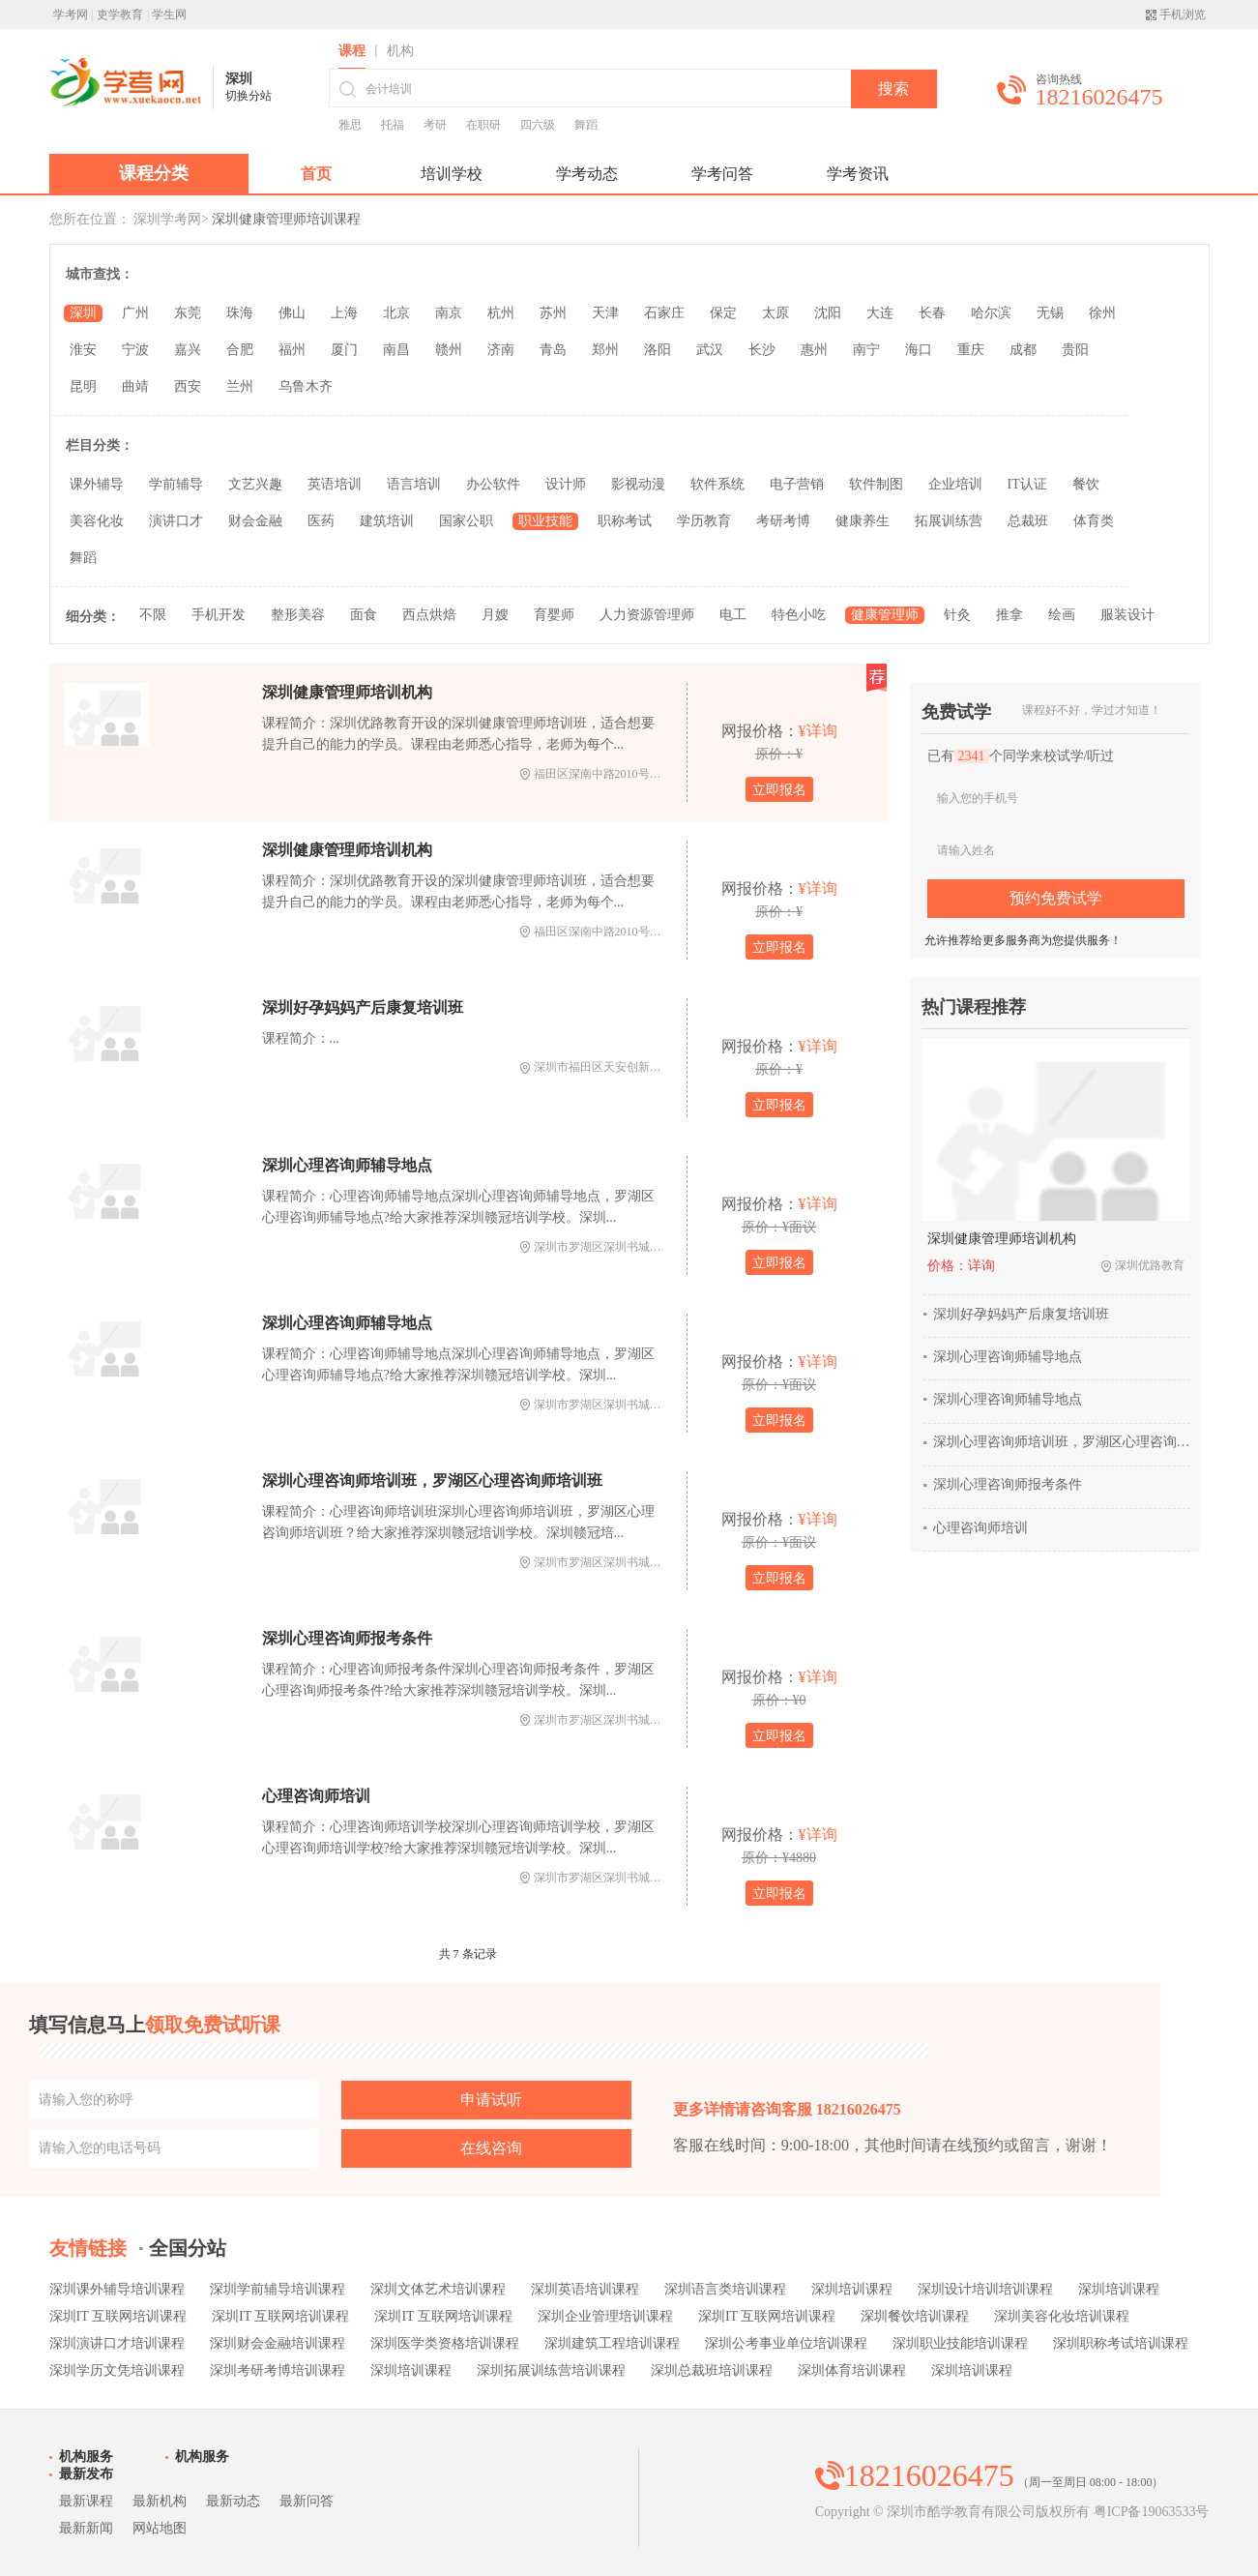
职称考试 (625, 521)
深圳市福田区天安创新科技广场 (615, 1067)
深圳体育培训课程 (852, 2370)
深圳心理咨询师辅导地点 (347, 1165)
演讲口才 (176, 521)
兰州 (239, 386)
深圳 (83, 313)
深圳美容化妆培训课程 (1061, 2316)
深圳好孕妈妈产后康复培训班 (362, 1007)
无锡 (1050, 313)
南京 (448, 313)
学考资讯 (858, 173)
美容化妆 (97, 521)
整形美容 (298, 614)
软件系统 (717, 484)
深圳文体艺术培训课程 (438, 2289)
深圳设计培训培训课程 (985, 2289)
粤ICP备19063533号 (1152, 2511)
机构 (400, 51)
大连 (879, 313)
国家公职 (466, 521)
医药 (321, 521)
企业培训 (955, 484)
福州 (292, 349)
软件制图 (876, 484)
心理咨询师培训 (316, 1796)
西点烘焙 (429, 614)
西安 (187, 386)
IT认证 (1027, 484)
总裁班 (1028, 521)
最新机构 (159, 2501)
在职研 (483, 125)
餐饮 (1085, 484)
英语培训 (334, 484)
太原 (775, 313)
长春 (932, 313)
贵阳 (1075, 349)
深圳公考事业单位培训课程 (786, 2343)
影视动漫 (638, 484)
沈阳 (827, 313)
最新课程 (86, 2501)
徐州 (1102, 313)
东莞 (187, 313)
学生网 (169, 14)
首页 (316, 173)
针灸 (957, 614)
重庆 (970, 349)
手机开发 (218, 614)
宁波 (135, 349)
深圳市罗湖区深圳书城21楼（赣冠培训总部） (650, 1247)
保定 (723, 313)
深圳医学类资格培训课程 (444, 2343)
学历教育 (704, 521)
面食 (363, 614)
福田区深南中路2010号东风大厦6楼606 (632, 774)
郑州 (605, 349)
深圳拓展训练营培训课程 (551, 2370)
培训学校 (452, 173)
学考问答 (722, 173)
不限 (152, 614)
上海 (344, 313)
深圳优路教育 (1150, 1265)
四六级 (537, 125)
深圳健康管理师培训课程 (286, 219)
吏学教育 (120, 14)
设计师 (565, 484)
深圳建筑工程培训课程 (612, 2343)
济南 (500, 349)
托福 (392, 125)
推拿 (1009, 614)
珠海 (239, 313)
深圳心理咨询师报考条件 (347, 1638)
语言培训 (414, 484)
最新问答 (306, 2501)
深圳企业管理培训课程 (605, 2316)
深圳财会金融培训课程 (277, 2343)
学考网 (70, 14)
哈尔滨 (991, 313)
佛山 (292, 313)
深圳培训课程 (851, 2289)
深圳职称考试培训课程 (1120, 2343)
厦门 (344, 349)
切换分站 (248, 96)
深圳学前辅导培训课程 (277, 2289)
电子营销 (797, 484)
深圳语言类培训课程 (725, 2289)
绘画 (1061, 614)
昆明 (83, 386)
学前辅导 (176, 484)
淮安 (83, 349)
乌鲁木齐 (305, 386)
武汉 (709, 349)
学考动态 (587, 173)
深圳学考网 (167, 219)
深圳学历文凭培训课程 (117, 2370)
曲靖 (135, 386)
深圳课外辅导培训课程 (117, 2289)
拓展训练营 (948, 521)
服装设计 (1127, 614)
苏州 (553, 313)
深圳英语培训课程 (585, 2289)
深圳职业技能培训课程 (960, 2343)
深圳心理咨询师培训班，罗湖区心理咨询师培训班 (432, 1480)
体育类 (1093, 521)
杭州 (500, 313)
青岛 (553, 349)
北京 (396, 313)
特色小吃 (799, 614)
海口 (918, 349)
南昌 (396, 349)
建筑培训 (387, 521)
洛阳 (657, 349)
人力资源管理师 (647, 614)
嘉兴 (187, 349)
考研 (435, 125)
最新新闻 (86, 2528)
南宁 (866, 349)
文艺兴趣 (255, 484)
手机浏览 (1182, 14)
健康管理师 (885, 614)
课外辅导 (97, 484)
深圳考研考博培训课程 (277, 2370)
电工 (732, 614)
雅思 (350, 125)
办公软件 (493, 484)
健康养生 (862, 521)
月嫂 (495, 614)
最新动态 (233, 2501)
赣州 (448, 349)
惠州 (814, 349)
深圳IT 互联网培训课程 (118, 2316)
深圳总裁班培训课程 (712, 2370)
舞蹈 (586, 125)
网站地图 (159, 2528)
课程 (352, 51)
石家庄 (664, 313)
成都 (1023, 349)
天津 (605, 313)
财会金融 (255, 521)
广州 (135, 313)
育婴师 (554, 614)
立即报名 (779, 790)
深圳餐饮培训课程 (915, 2316)
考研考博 (783, 521)
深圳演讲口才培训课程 (117, 2343)
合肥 (239, 349)
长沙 (761, 349)
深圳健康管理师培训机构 (347, 692)
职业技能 (545, 521)
